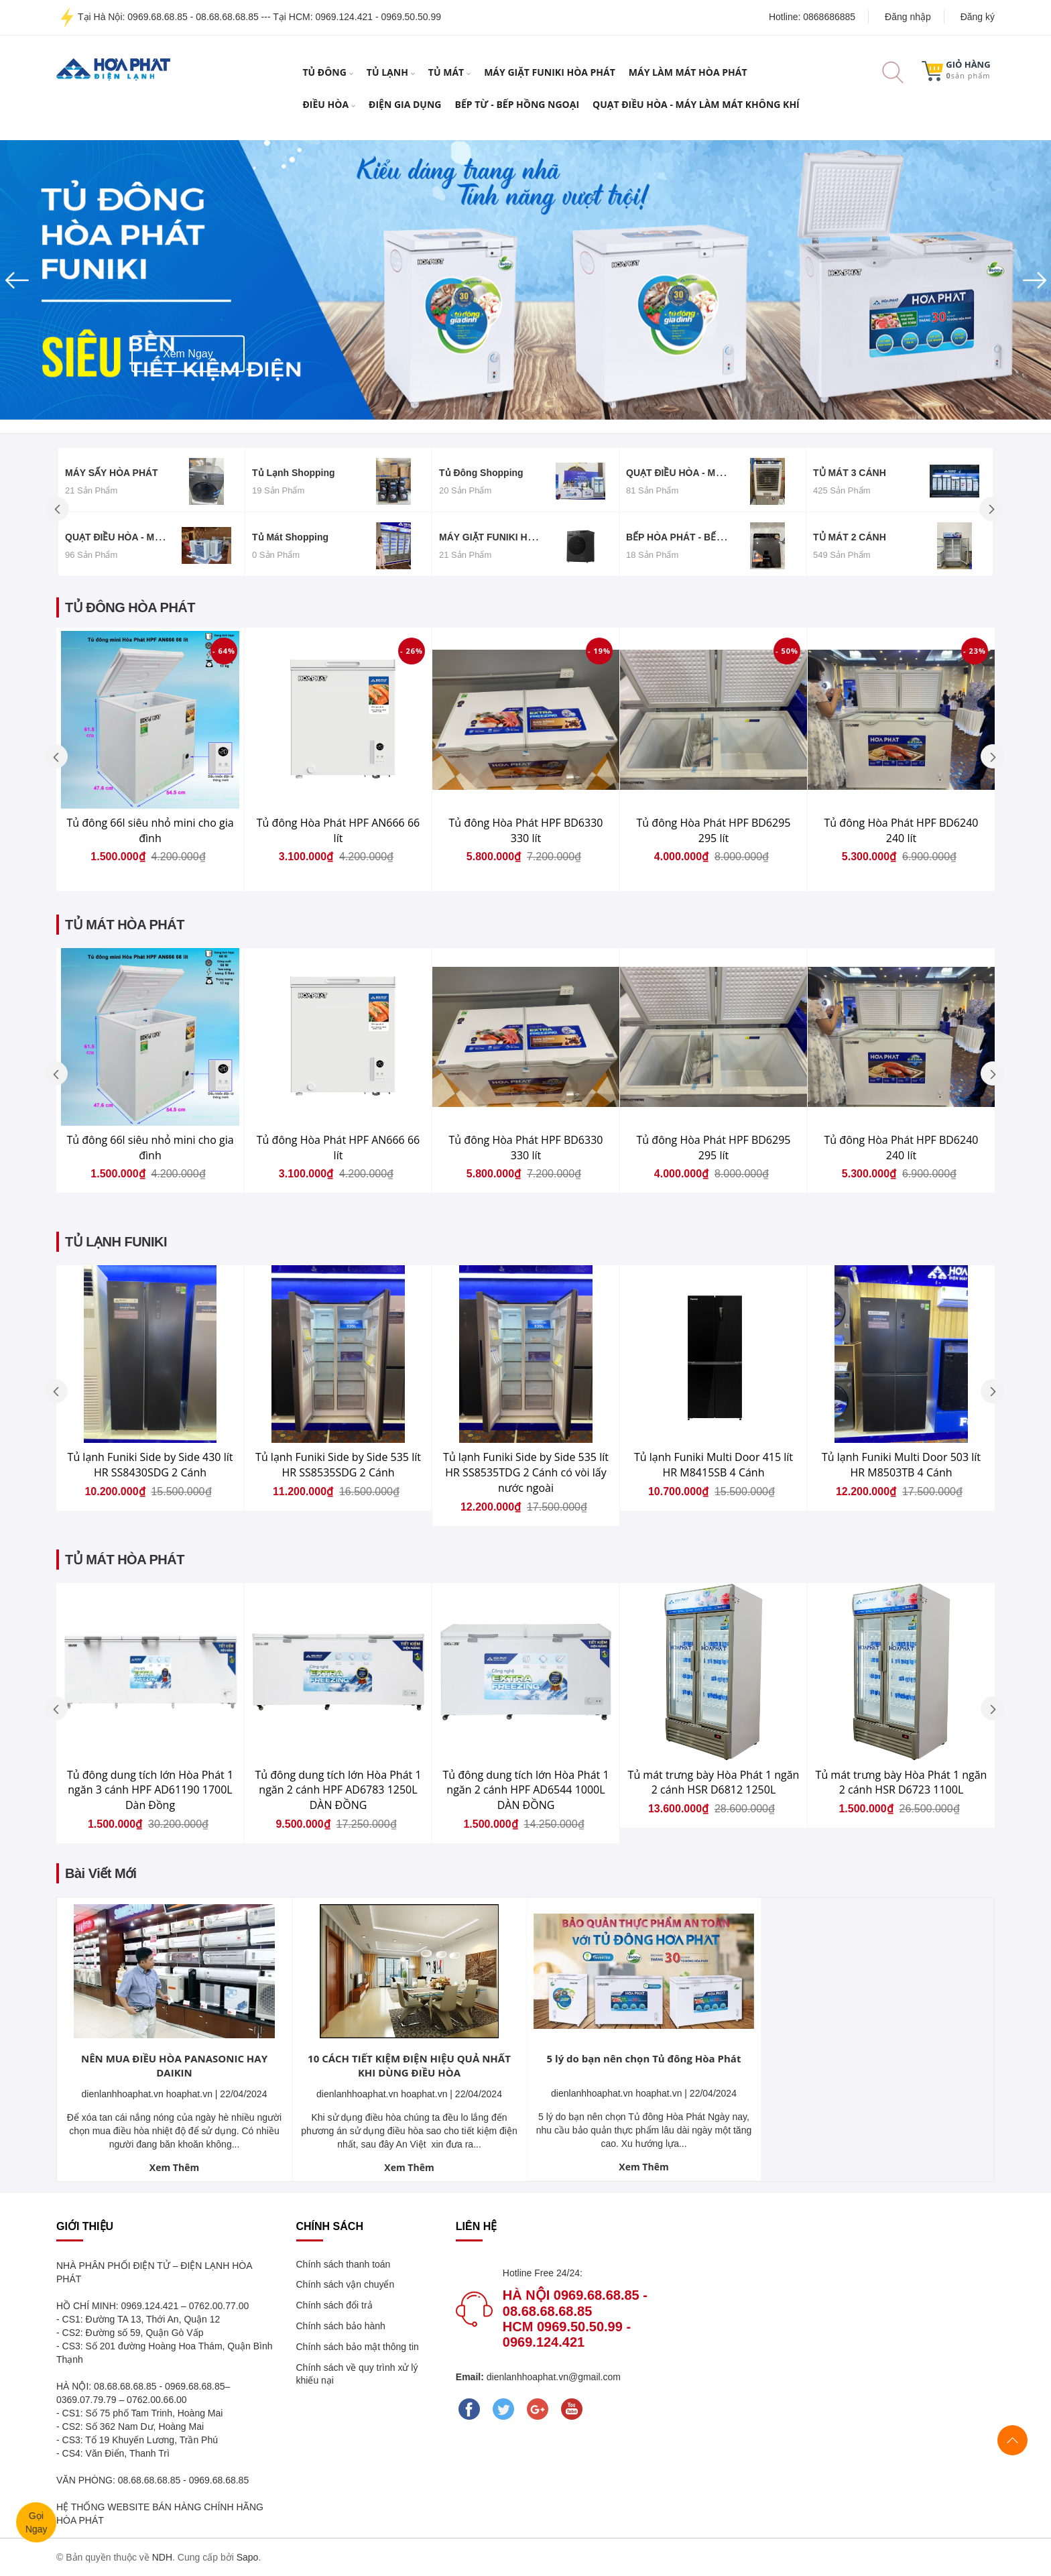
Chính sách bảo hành (340, 2326)
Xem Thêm (174, 2167)
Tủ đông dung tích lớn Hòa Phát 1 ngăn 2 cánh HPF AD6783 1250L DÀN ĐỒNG (338, 1790)
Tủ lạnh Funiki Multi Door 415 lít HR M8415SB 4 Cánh (713, 1465)
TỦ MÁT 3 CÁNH (849, 472)
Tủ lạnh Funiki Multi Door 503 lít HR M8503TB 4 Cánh (901, 1465)
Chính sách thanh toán (343, 2264)
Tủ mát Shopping (290, 537)
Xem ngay (188, 319)
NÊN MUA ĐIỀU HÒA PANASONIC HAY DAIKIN (174, 2065)
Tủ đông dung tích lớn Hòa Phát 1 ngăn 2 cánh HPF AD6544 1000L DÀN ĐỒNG (525, 1790)
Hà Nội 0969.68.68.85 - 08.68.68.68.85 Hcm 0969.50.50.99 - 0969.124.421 (575, 2318)
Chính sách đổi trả (334, 2305)
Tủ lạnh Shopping (293, 472)
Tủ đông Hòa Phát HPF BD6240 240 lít (901, 830)
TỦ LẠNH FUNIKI (116, 1241)
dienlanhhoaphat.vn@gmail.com (552, 2377)
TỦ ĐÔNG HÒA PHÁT (130, 607)
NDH (162, 2557)
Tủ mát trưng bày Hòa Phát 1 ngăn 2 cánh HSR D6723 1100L (901, 1782)
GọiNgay (34, 2523)
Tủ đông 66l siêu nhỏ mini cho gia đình (149, 830)
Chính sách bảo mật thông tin (357, 2346)
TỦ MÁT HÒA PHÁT (124, 924)
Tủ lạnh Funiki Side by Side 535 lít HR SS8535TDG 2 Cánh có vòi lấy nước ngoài (526, 1472)
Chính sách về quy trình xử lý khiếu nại (357, 2374)
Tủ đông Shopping (481, 472)
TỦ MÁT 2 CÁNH (849, 537)
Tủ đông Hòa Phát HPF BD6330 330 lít (526, 830)
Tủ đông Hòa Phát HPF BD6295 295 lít (714, 830)
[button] (79, 280)
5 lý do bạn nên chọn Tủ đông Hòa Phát (644, 2058)
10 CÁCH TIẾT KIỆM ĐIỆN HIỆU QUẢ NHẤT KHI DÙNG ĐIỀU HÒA (409, 2065)
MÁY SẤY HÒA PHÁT (111, 472)
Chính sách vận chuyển (345, 2284)
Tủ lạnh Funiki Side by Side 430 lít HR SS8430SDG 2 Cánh (150, 1465)
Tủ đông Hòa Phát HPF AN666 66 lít (338, 830)
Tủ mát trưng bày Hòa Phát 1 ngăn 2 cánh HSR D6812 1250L (714, 1782)
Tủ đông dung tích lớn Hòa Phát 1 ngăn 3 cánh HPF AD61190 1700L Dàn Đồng (150, 1790)
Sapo (248, 2557)
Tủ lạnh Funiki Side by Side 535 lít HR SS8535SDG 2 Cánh (338, 1465)
